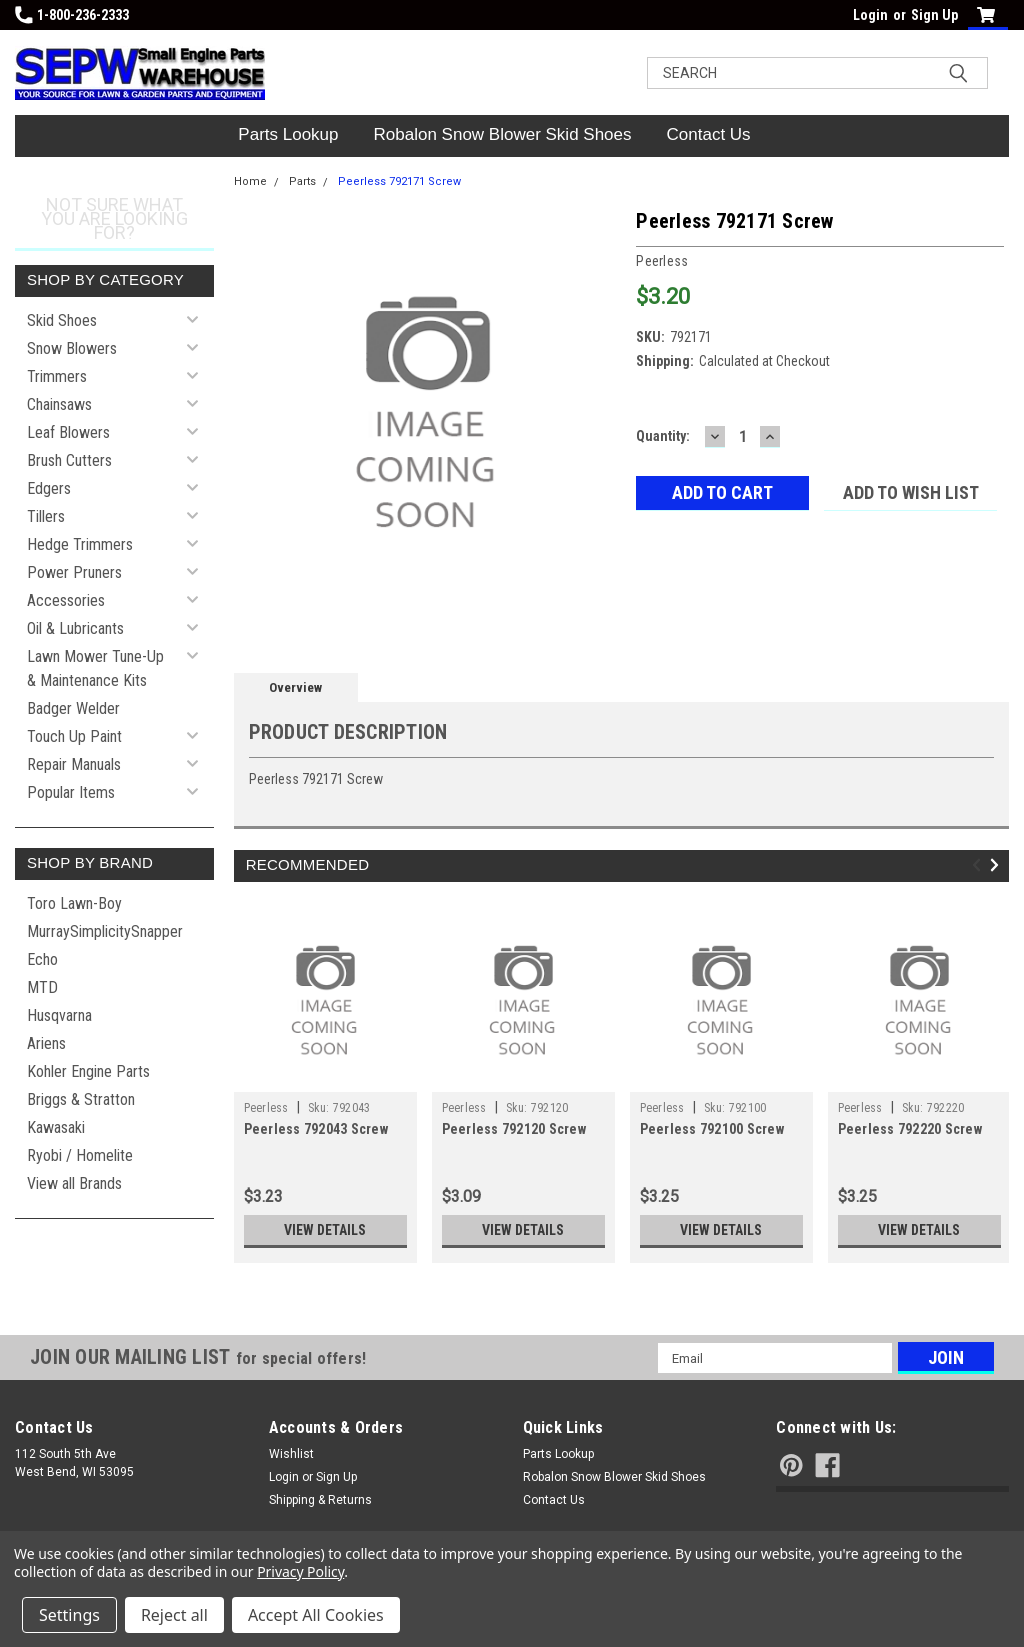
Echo (42, 959)
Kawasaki (56, 1127)
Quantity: (663, 436)
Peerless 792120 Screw (514, 1129)
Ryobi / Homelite (80, 1155)
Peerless (266, 1108)
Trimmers (57, 376)
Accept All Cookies (316, 1615)
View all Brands (74, 1183)
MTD (42, 987)
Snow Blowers (72, 348)
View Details (325, 1230)
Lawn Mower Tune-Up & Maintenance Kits (95, 668)
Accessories (66, 600)
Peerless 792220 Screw (910, 1129)
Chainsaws (59, 404)
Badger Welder (73, 708)
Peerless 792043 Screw (316, 1129)
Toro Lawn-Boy (74, 903)
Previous (979, 864)
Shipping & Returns (320, 1500)
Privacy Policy (300, 1571)
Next (997, 864)
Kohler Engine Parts (88, 1071)
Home (250, 181)
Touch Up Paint (74, 736)
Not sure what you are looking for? (114, 218)
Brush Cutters (69, 460)
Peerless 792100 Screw (712, 1129)
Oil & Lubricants (75, 628)
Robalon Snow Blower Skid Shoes (503, 134)
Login (870, 15)
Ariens (46, 1043)
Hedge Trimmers (80, 544)
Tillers (46, 516)
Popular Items (71, 792)
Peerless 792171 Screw (399, 181)
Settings (69, 1615)
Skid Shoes (62, 320)
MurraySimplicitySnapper (105, 931)
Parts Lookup (288, 134)
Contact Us (709, 134)
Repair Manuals (74, 764)
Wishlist (291, 1454)
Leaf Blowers (68, 432)
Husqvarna (59, 1015)
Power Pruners (74, 572)
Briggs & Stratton (81, 1099)
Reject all (174, 1615)
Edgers (49, 488)
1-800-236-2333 (72, 15)
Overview (295, 687)
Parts (302, 181)
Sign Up (934, 15)
